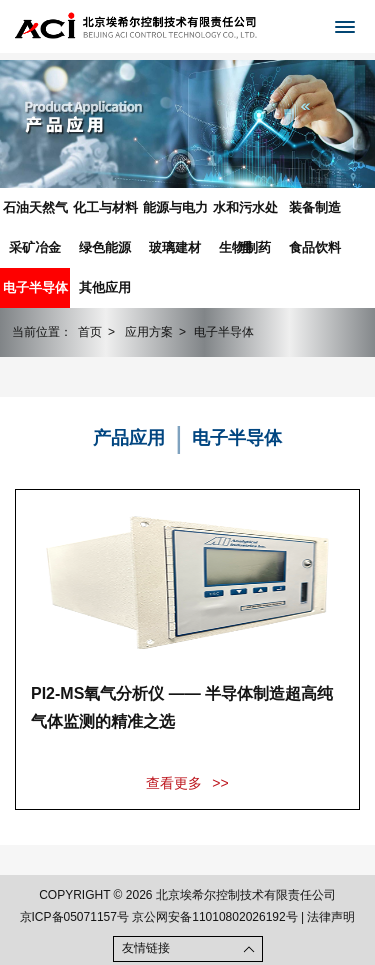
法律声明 (331, 917)
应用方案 (149, 332)
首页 (90, 332)
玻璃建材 (175, 247)
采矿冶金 (35, 247)
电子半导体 (35, 287)
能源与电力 (175, 207)
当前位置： (42, 332)
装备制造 (315, 207)
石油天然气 (35, 207)
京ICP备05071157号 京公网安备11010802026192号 (159, 917)
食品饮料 (315, 247)
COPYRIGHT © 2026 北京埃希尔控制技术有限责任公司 (187, 895)
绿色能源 (105, 247)
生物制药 (245, 247)
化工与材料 (105, 207)
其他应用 (105, 287)
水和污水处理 (245, 214)
